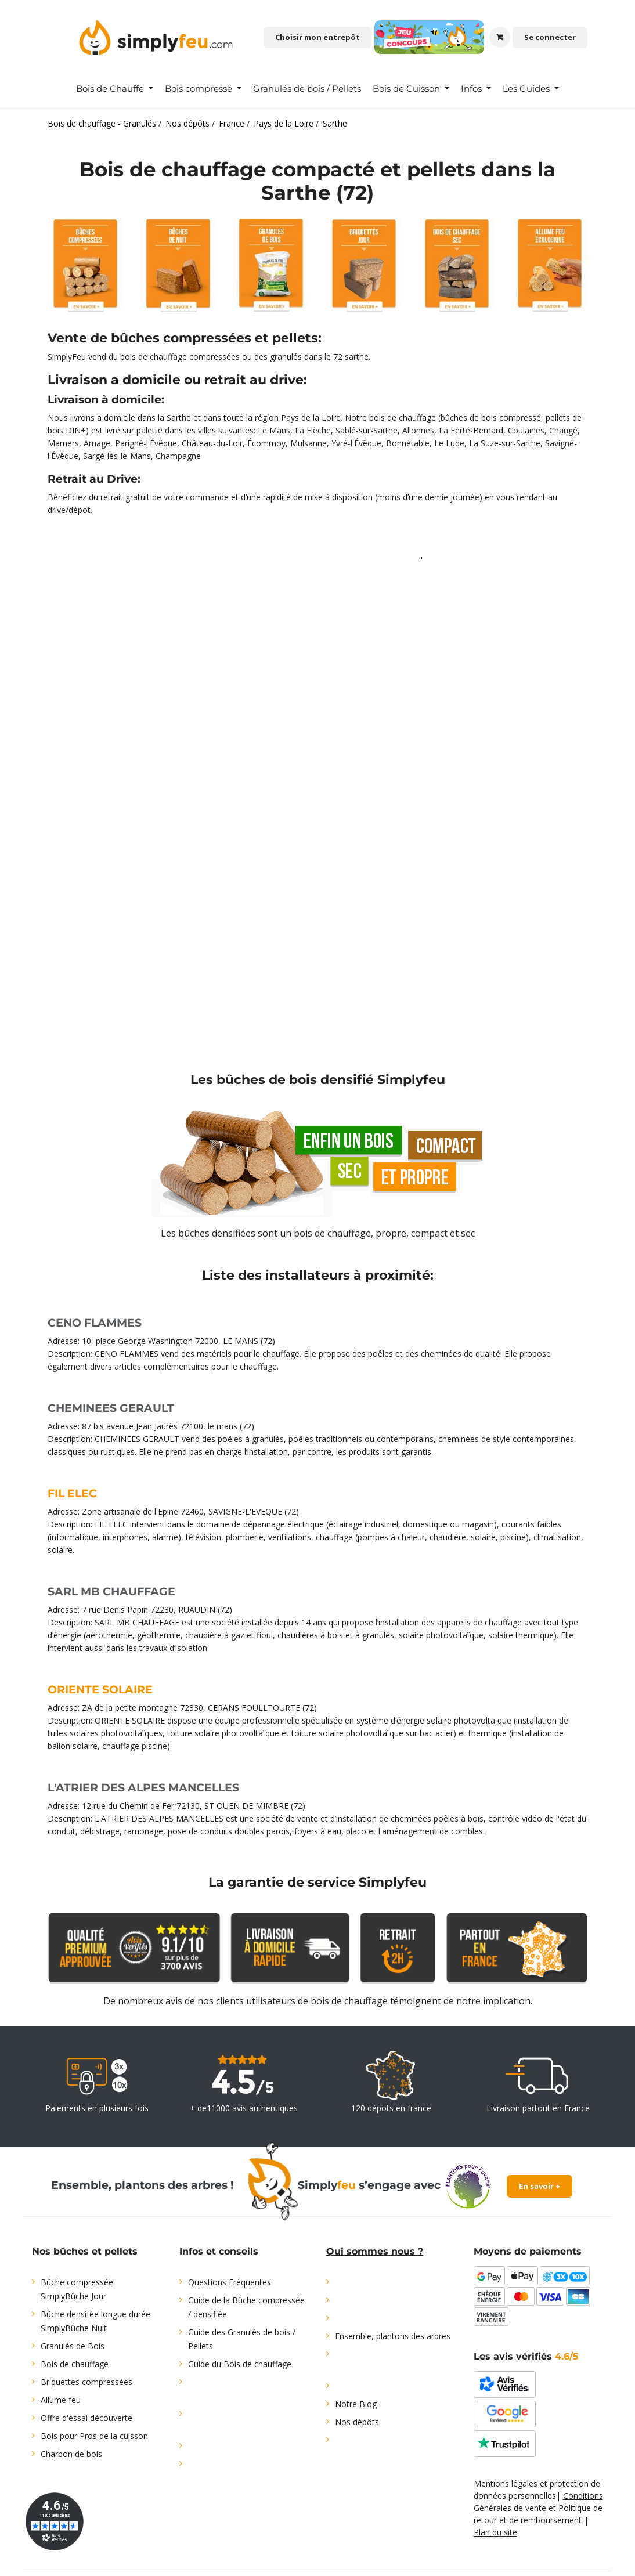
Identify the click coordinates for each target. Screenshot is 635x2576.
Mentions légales (505, 2483)
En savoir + (539, 2186)
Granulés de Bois (72, 2345)
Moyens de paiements (528, 2251)
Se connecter (550, 37)
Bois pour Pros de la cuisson (94, 2435)
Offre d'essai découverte (86, 2417)
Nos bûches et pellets (85, 2251)
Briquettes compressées (86, 2381)
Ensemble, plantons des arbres (392, 2336)
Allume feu (61, 2399)
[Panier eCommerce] (499, 37)
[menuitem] (114, 88)
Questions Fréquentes (229, 2282)
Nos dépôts (357, 2421)
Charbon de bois (71, 2453)
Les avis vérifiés (526, 2356)
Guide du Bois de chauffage (239, 2363)
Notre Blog (356, 2403)
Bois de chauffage (75, 2363)
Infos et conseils (218, 2251)
